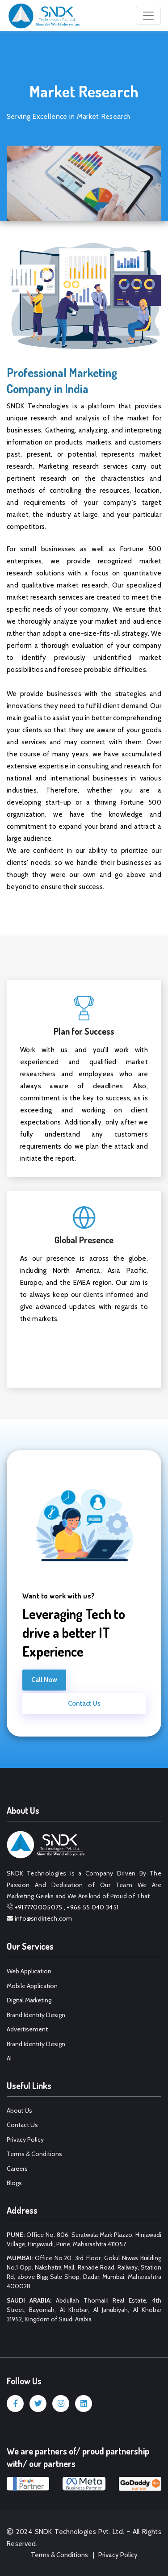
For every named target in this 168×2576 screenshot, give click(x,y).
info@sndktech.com (43, 1918)
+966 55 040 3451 (92, 1907)
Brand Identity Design (36, 2015)
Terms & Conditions (34, 2154)
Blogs (14, 2183)
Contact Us (84, 1703)
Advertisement (27, 2029)
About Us (19, 2110)
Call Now (44, 1680)
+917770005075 (39, 1907)
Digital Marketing (29, 2000)
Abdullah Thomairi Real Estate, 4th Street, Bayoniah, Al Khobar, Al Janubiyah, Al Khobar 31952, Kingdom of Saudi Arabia (84, 2309)
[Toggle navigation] (148, 16)
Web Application (29, 1971)
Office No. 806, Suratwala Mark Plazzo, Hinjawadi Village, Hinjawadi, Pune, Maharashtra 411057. (84, 2239)
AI (9, 2058)
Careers (17, 2169)
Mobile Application (32, 1986)
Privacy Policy (25, 2139)
